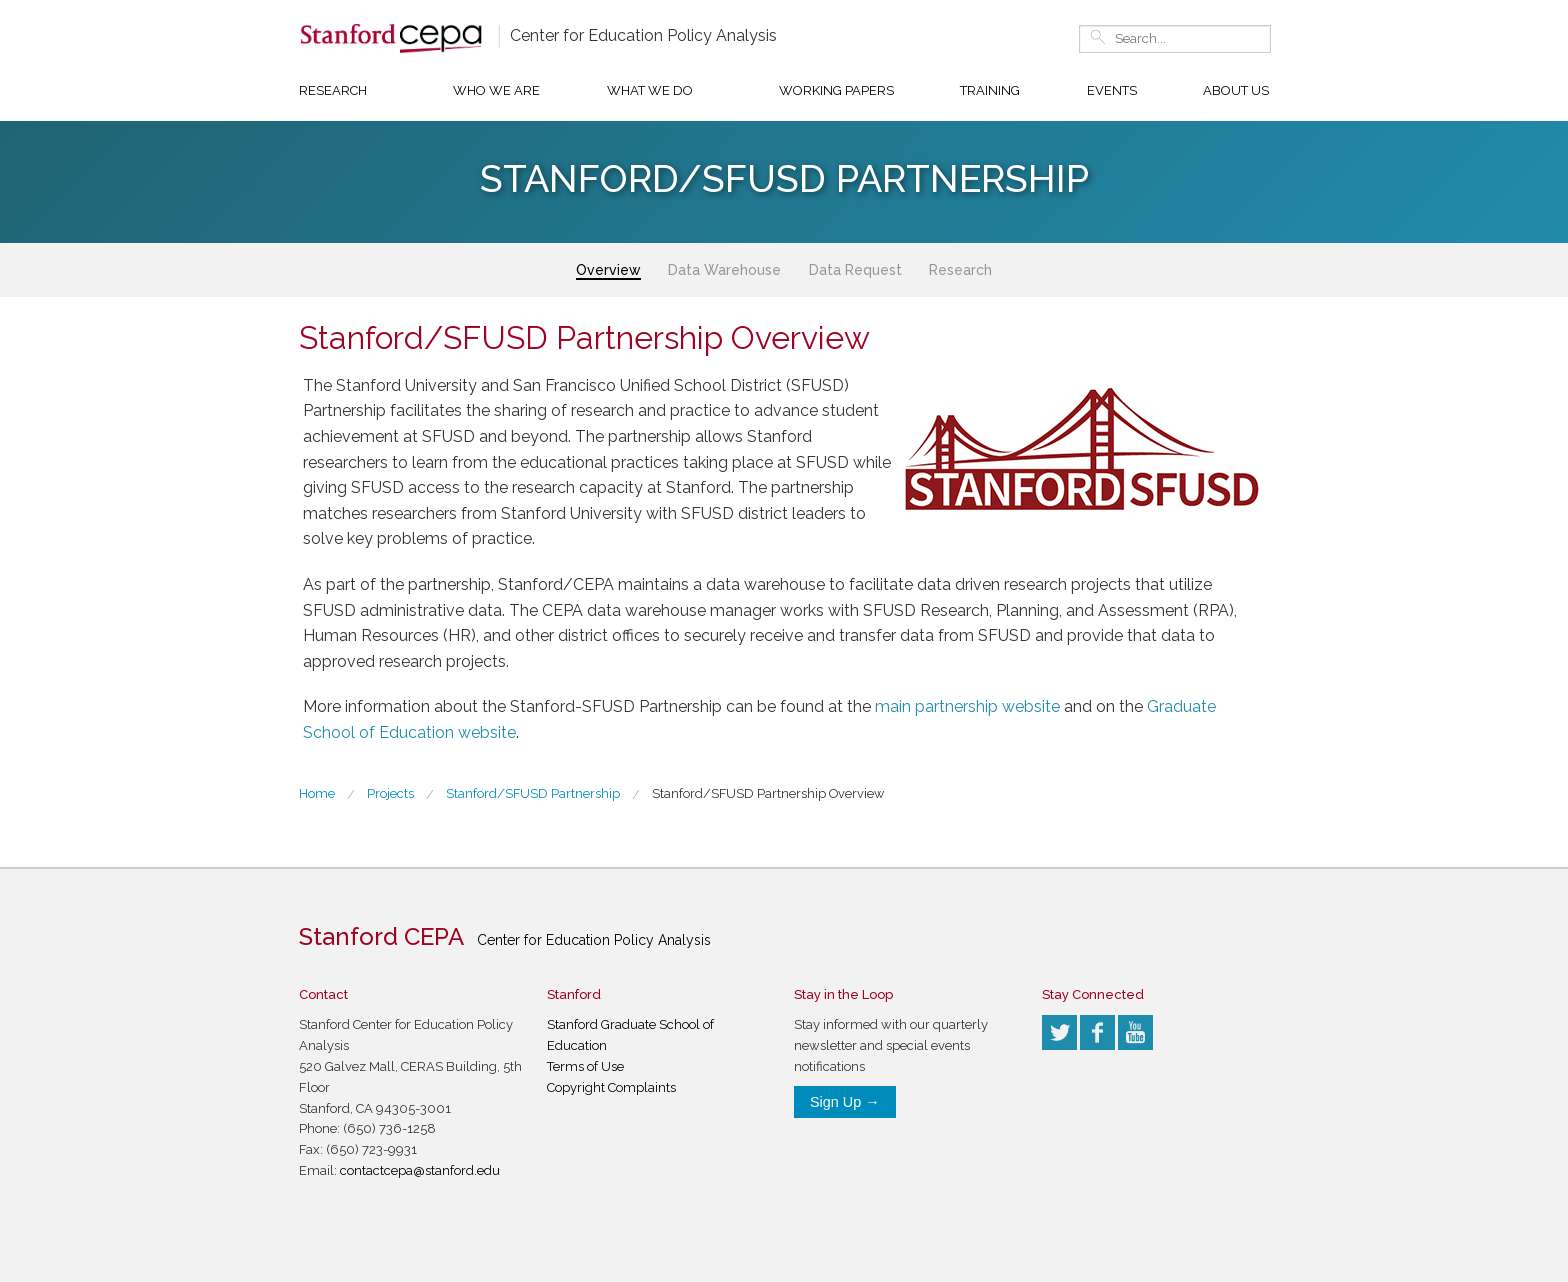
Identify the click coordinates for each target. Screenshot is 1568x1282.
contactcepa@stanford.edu (420, 1170)
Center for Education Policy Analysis (643, 35)
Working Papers (836, 90)
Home (317, 793)
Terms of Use (585, 1066)
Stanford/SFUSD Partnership (533, 793)
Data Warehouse (724, 270)
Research (333, 90)
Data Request (855, 270)
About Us (1236, 90)
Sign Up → (845, 1102)
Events (1112, 90)
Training (990, 90)
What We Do (650, 90)
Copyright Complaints (611, 1087)
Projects (390, 793)
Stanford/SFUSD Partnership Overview (768, 793)
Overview (608, 270)
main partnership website (967, 706)
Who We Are (496, 90)
